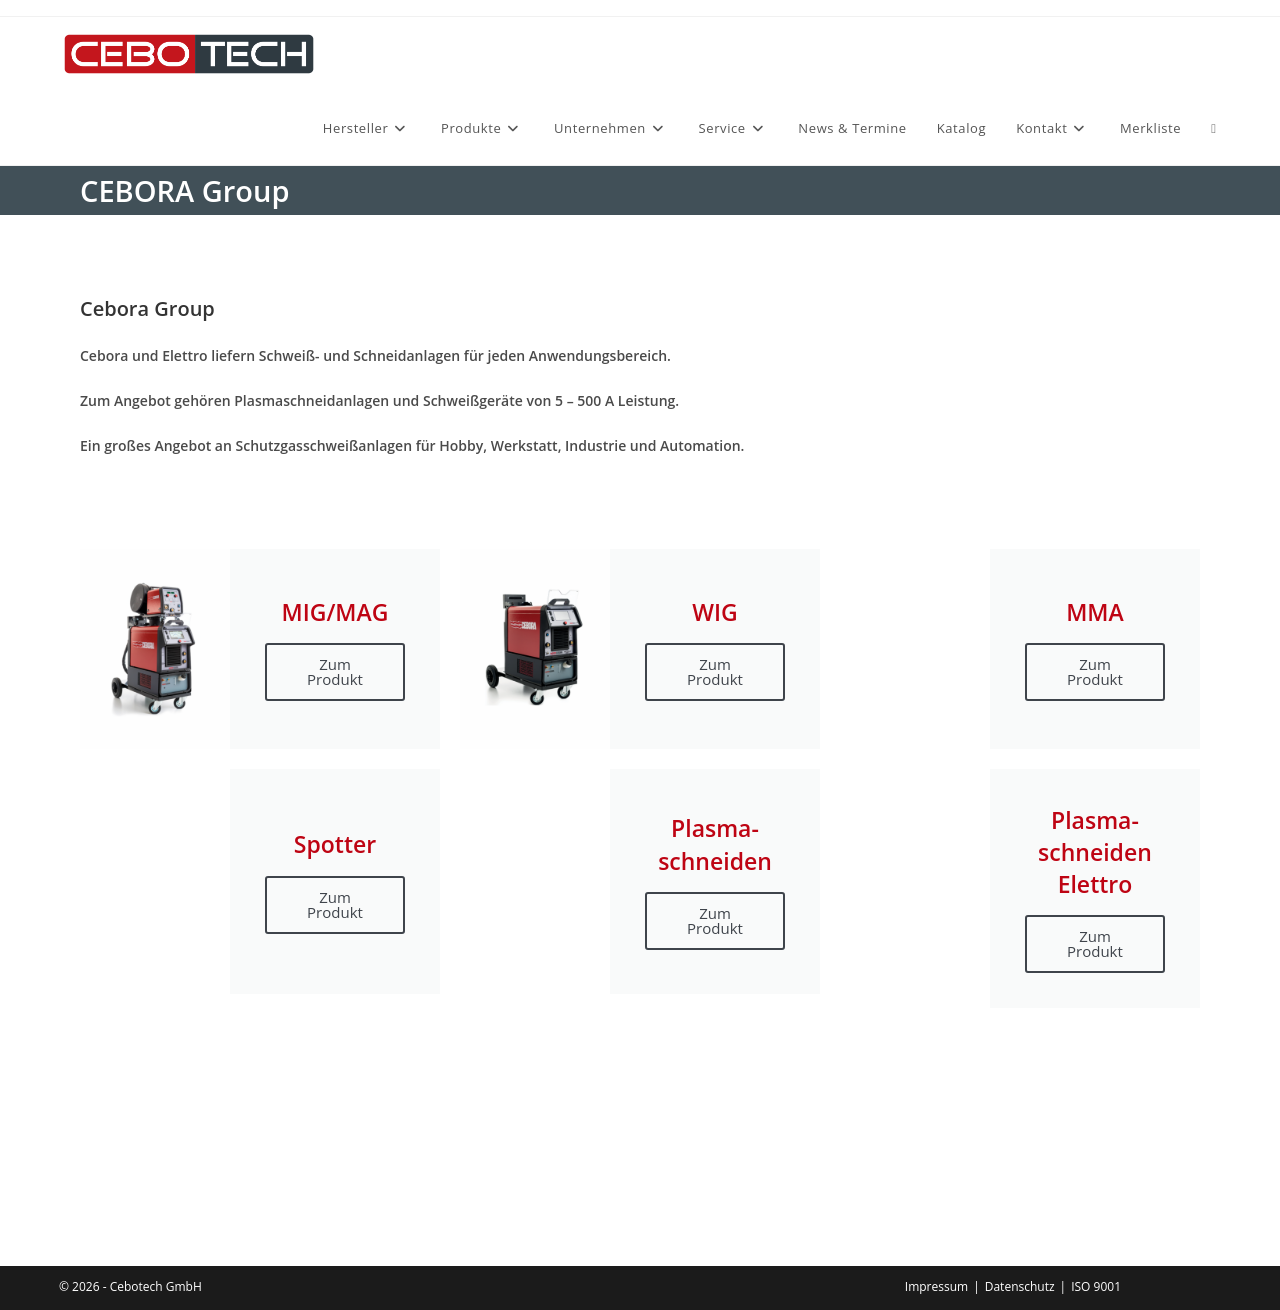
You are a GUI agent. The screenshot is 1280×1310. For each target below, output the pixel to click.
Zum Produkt (335, 671)
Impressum (936, 1286)
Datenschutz (1020, 1286)
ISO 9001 (1096, 1286)
